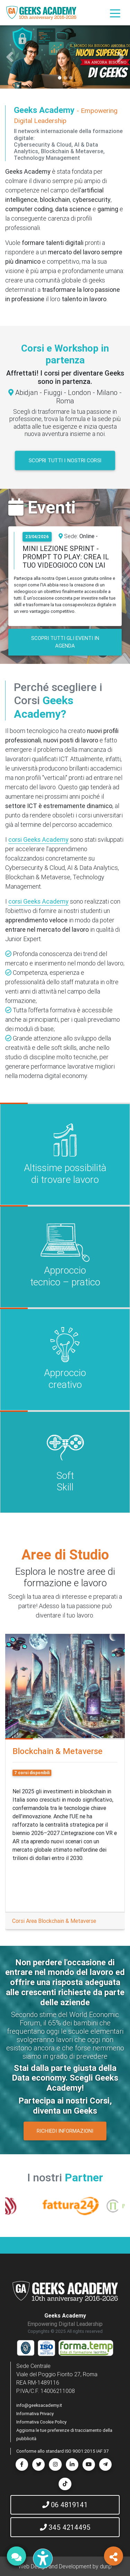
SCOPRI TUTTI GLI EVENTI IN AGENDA (65, 642)
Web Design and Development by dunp (65, 2566)
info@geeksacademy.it (39, 2405)
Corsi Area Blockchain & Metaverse (54, 1920)
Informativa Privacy (35, 2414)
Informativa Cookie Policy (41, 2422)
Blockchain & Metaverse (57, 1751)
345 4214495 (65, 2527)
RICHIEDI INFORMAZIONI (65, 2131)
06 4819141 (65, 2504)
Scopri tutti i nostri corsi (65, 460)
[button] (9, 57)
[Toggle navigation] (115, 13)
